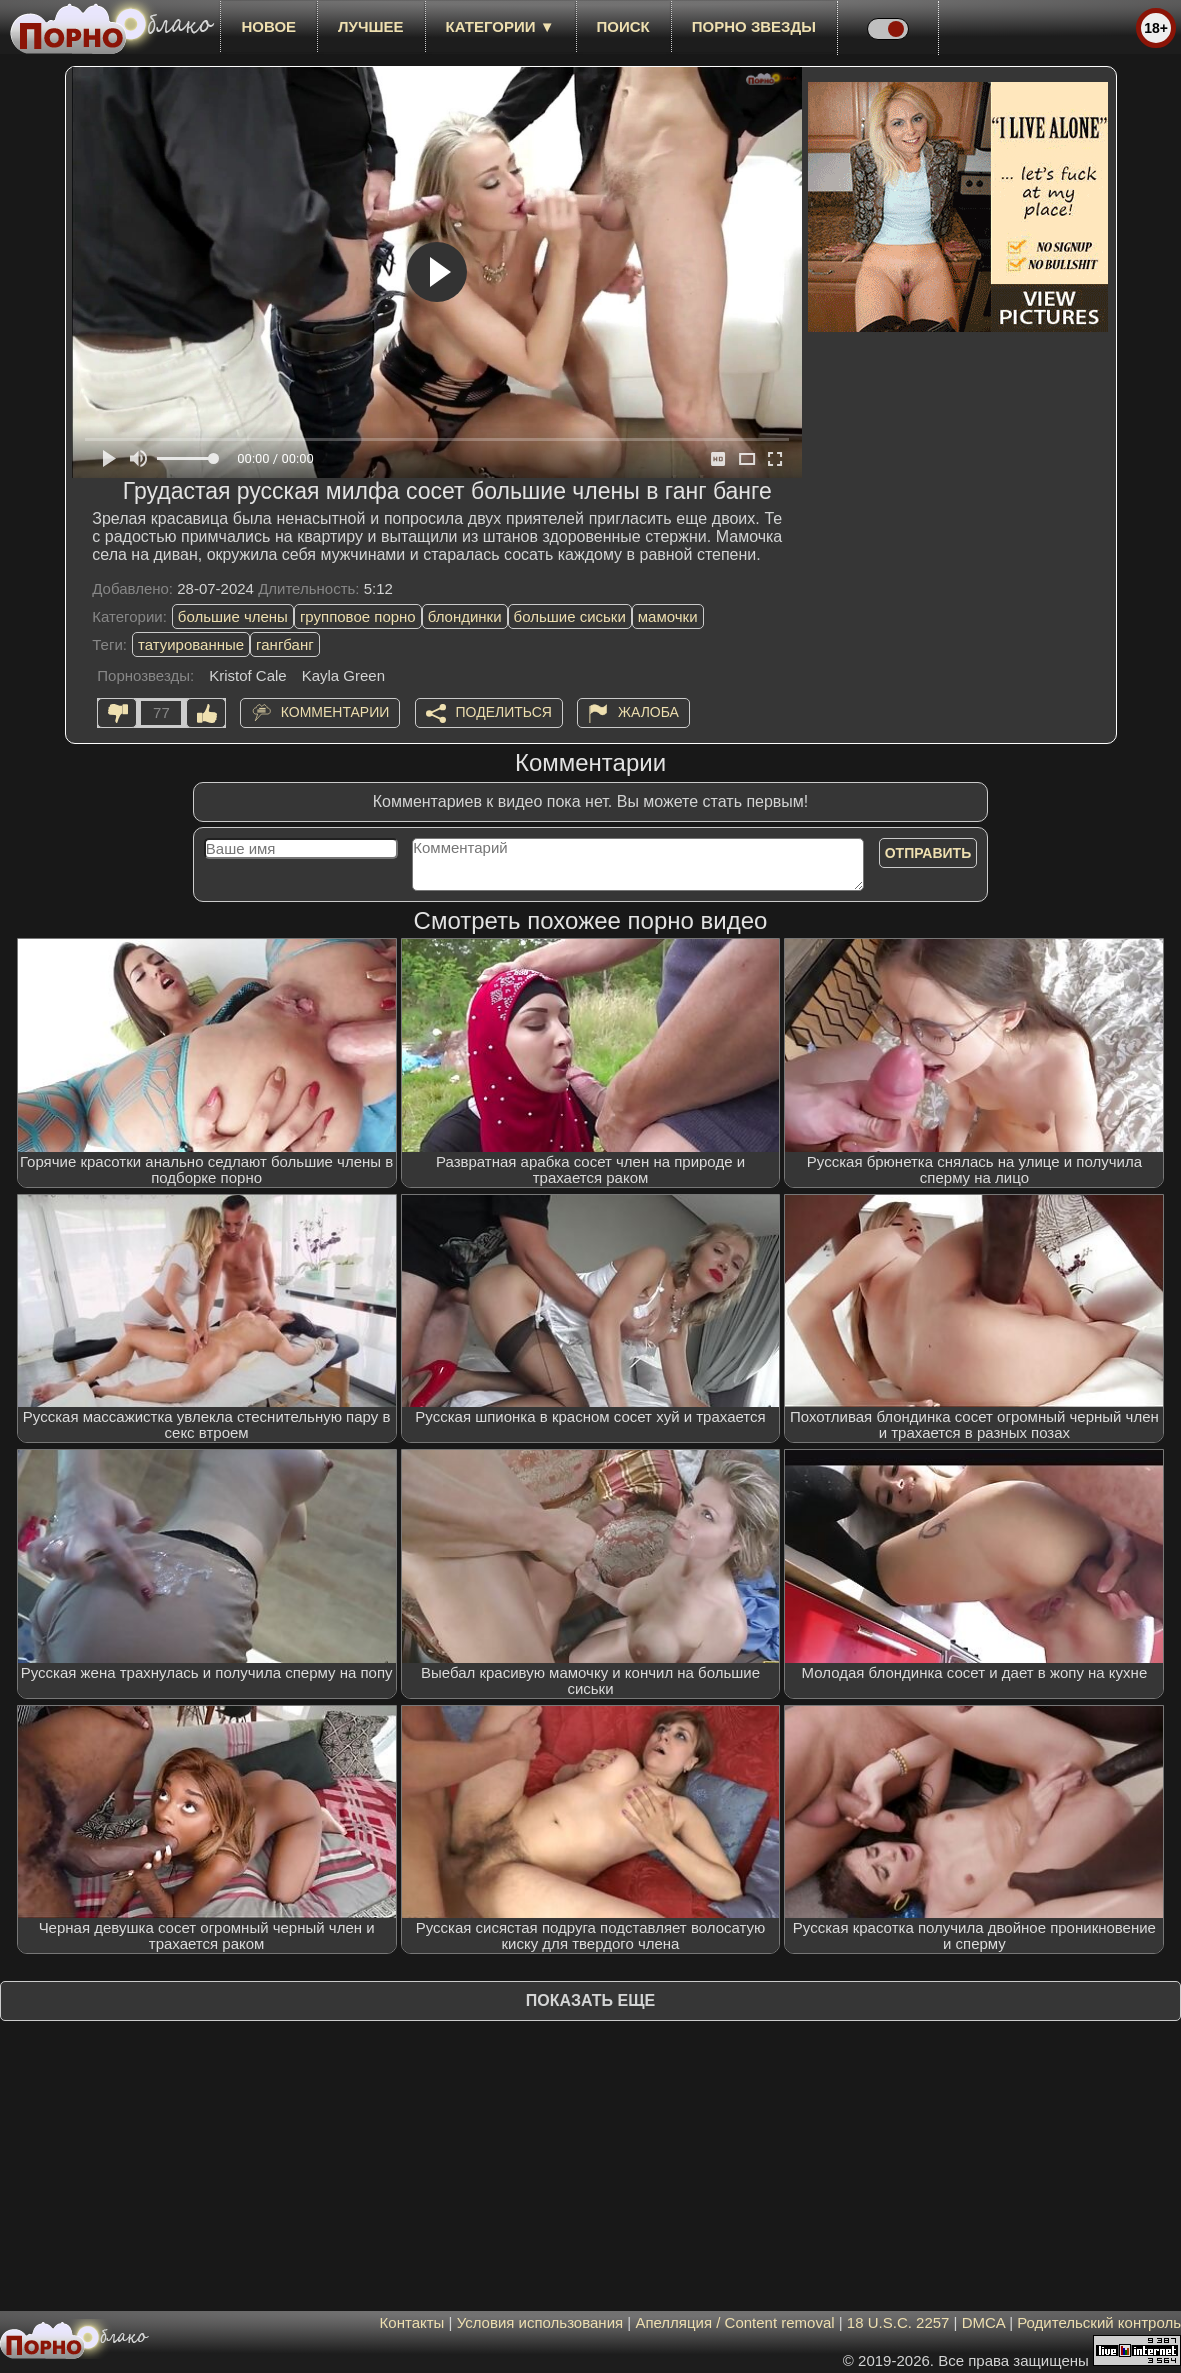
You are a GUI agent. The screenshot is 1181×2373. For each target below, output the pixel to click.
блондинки (465, 616)
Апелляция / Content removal (734, 2322)
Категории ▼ (500, 26)
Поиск (623, 26)
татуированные (191, 644)
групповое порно (358, 616)
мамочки (668, 616)
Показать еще (590, 2000)
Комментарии (335, 712)
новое (268, 26)
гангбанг (285, 644)
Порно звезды (754, 26)
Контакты (412, 2322)
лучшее (370, 26)
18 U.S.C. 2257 (898, 2322)
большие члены (233, 616)
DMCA (983, 2322)
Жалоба (648, 712)
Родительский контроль (1099, 2322)
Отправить (928, 853)
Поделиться (504, 712)
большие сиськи (570, 616)
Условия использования (540, 2322)
